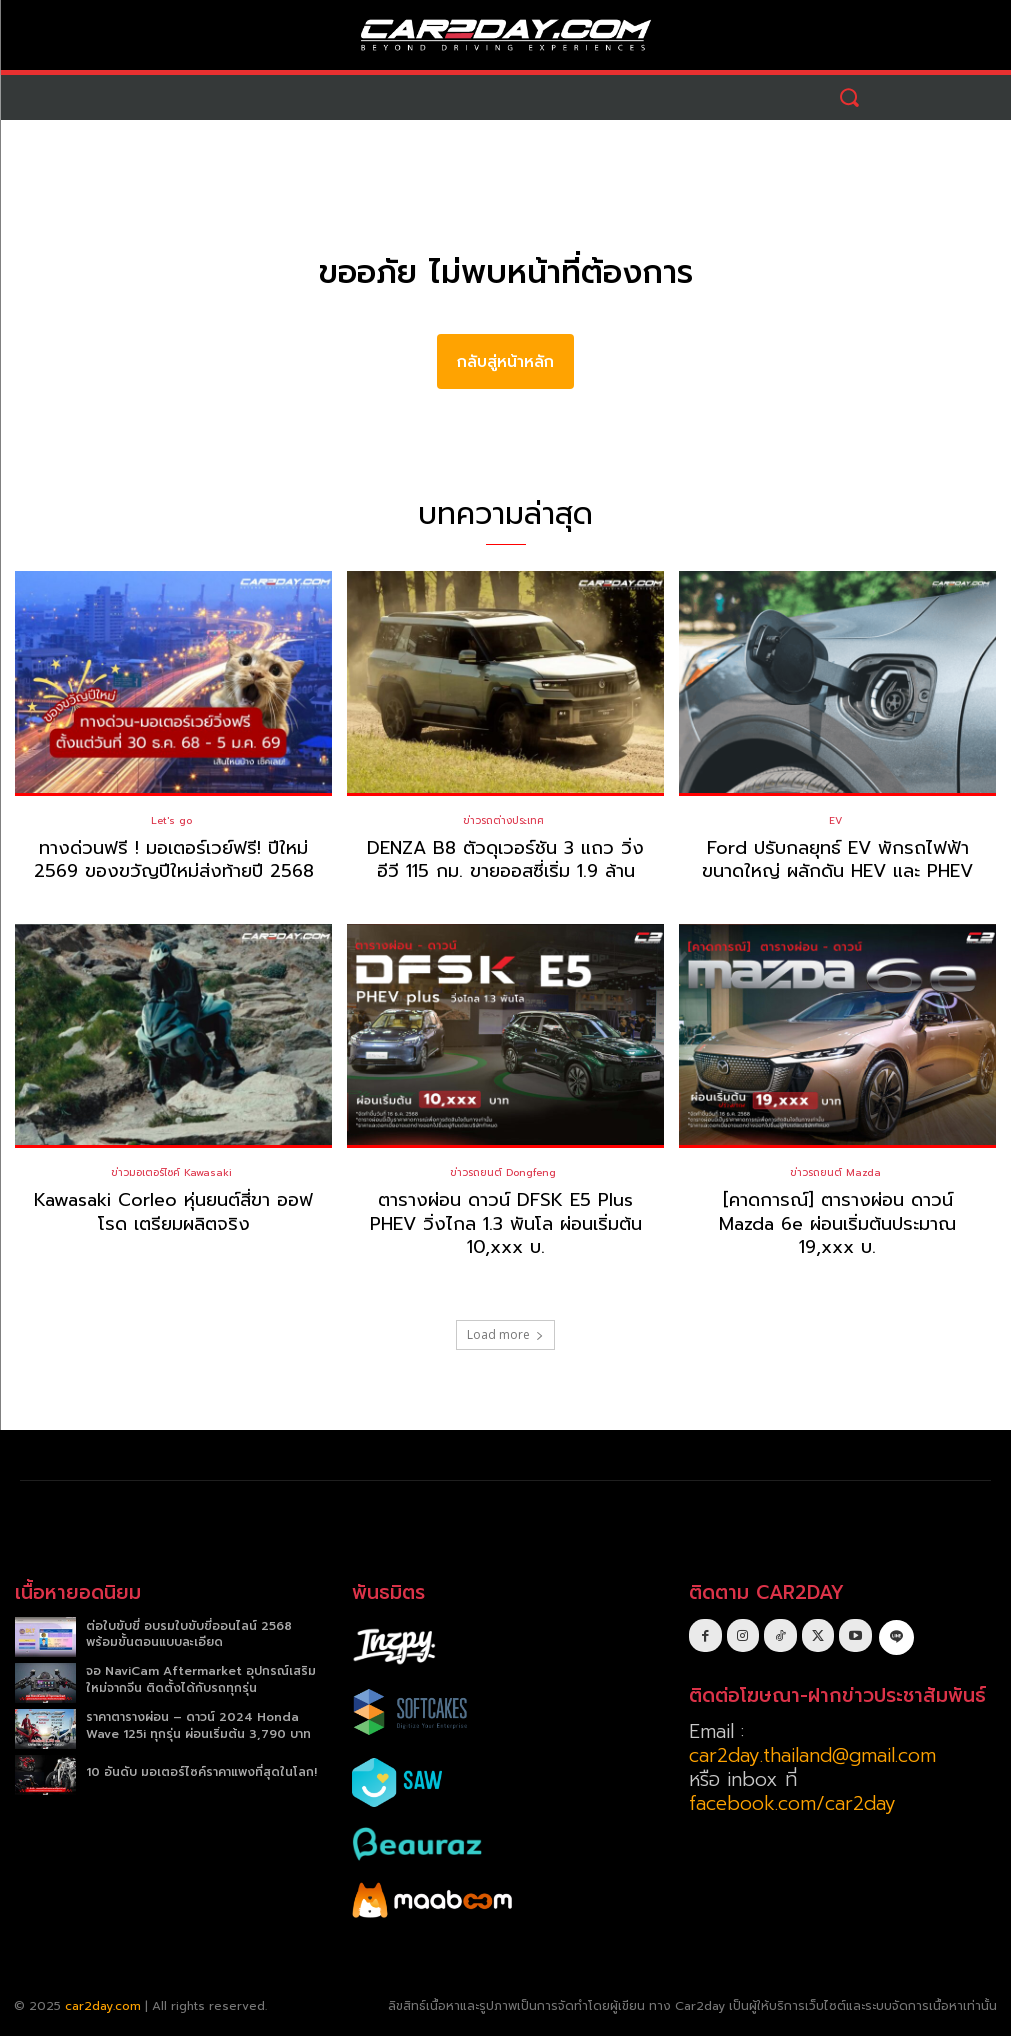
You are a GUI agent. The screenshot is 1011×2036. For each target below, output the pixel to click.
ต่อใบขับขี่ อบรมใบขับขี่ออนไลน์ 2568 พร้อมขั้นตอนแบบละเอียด (189, 1633)
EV (835, 821)
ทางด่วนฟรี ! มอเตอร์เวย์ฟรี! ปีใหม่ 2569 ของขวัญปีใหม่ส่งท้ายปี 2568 (174, 859)
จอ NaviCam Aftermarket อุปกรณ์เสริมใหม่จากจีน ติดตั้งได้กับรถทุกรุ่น (201, 1679)
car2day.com (103, 2006)
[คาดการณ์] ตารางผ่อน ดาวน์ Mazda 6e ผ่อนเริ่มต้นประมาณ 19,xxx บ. (837, 1223)
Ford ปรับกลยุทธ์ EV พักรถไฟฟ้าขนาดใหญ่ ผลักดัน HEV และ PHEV (838, 859)
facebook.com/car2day (792, 1803)
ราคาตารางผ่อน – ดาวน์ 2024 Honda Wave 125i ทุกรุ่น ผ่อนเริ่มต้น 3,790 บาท (198, 1725)
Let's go (171, 821)
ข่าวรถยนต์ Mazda (835, 1173)
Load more (505, 1333)
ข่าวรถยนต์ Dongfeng (503, 1173)
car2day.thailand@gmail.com (812, 1755)
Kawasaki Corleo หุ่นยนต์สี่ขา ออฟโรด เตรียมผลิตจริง (174, 1211)
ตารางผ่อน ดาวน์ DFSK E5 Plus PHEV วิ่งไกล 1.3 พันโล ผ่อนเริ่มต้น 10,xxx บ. (506, 1223)
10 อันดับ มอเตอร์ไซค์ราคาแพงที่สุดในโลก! (201, 1771)
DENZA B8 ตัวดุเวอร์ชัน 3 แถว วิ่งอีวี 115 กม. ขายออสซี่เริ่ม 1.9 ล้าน (505, 859)
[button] (849, 97)
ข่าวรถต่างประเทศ (503, 821)
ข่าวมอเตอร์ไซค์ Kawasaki (171, 1173)
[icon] (896, 1634)
